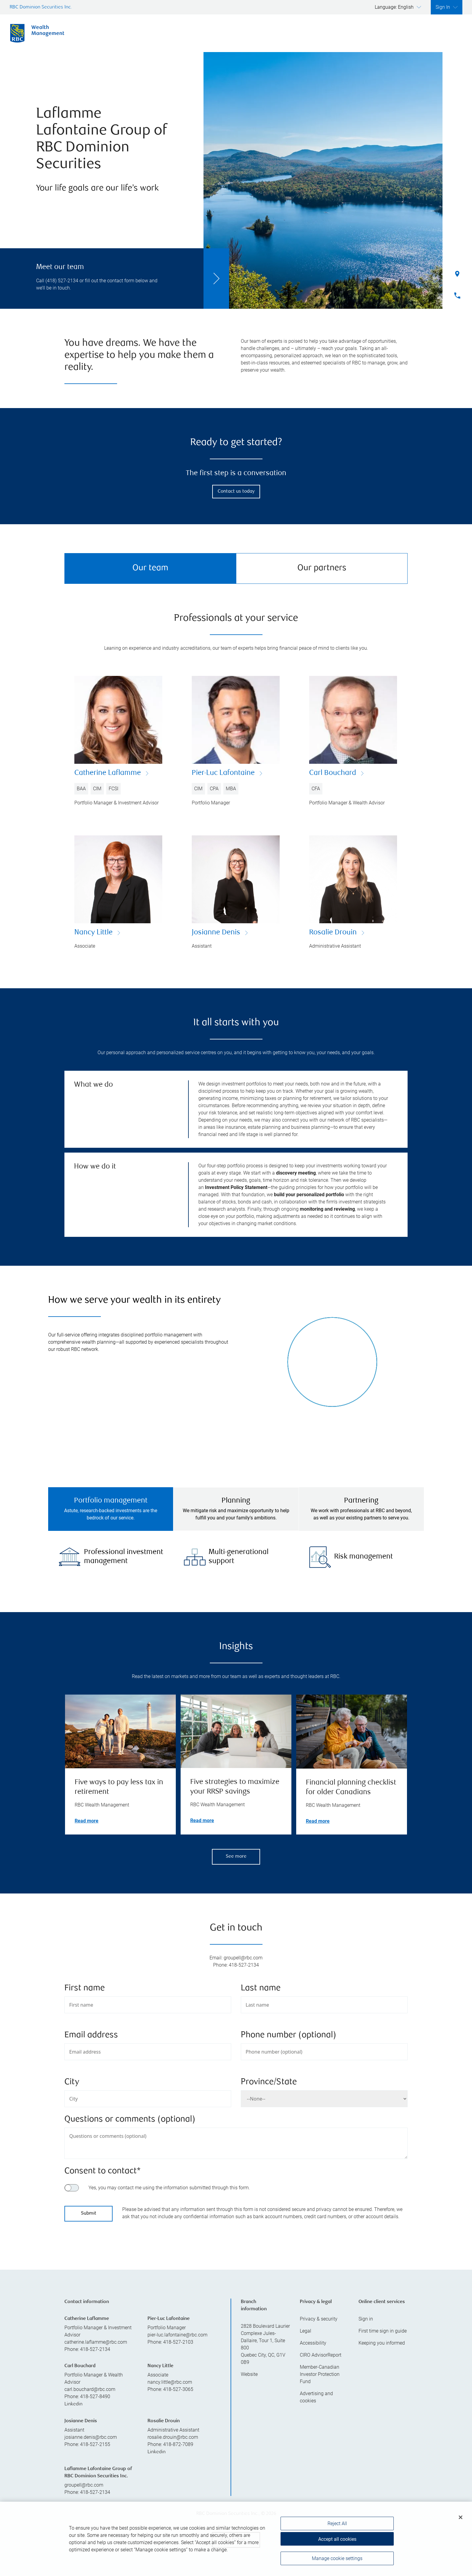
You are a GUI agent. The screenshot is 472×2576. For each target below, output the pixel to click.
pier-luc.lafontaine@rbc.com (177, 2334)
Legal (305, 2330)
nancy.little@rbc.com (170, 2381)
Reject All (337, 2524)
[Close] (460, 2518)
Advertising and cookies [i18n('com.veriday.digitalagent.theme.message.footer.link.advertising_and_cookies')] (316, 2396)
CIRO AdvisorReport (320, 2354)
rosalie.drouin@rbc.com (173, 2436)
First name (84, 1987)
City (71, 2081)
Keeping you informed (382, 2342)
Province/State (269, 2081)
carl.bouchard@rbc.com (89, 2389)
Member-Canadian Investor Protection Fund (320, 2374)
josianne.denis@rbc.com (90, 2436)
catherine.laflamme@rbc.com (95, 2341)
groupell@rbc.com (83, 2484)
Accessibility (313, 2342)
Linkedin (73, 2403)
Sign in (366, 2318)
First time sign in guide (383, 2330)
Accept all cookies (337, 2539)
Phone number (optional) (288, 2034)
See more (236, 1856)
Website (249, 2373)
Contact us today (236, 491)
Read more (86, 1820)
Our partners (321, 568)
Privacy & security (318, 2318)
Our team (150, 568)
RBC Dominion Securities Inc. (41, 7)
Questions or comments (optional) (129, 2119)
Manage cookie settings (337, 2559)
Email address (91, 2034)
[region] (236, 2539)
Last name (261, 1987)
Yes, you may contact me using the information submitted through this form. (169, 2187)
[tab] (110, 1509)
